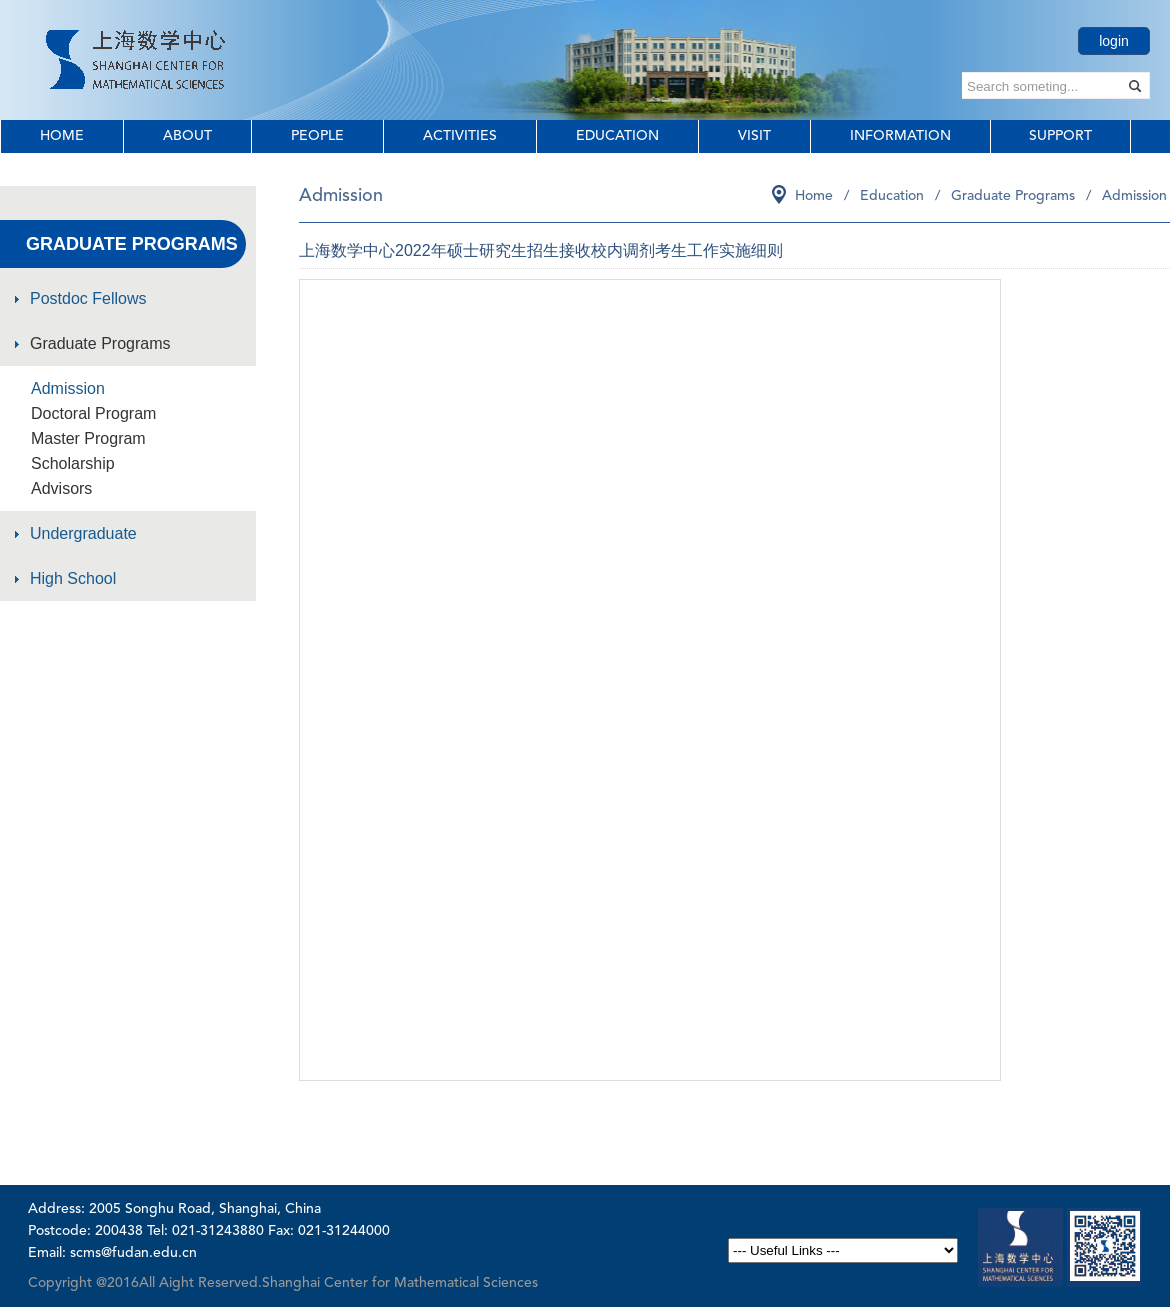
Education (617, 136)
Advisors (61, 488)
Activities (460, 136)
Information (900, 136)
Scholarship (73, 463)
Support (1060, 136)
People (317, 136)
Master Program (88, 438)
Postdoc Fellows (88, 298)
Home (62, 136)
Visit (754, 136)
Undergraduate (83, 533)
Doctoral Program (93, 413)
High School (73, 578)
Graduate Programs (100, 343)
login (1114, 41)
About (187, 136)
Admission (68, 388)
